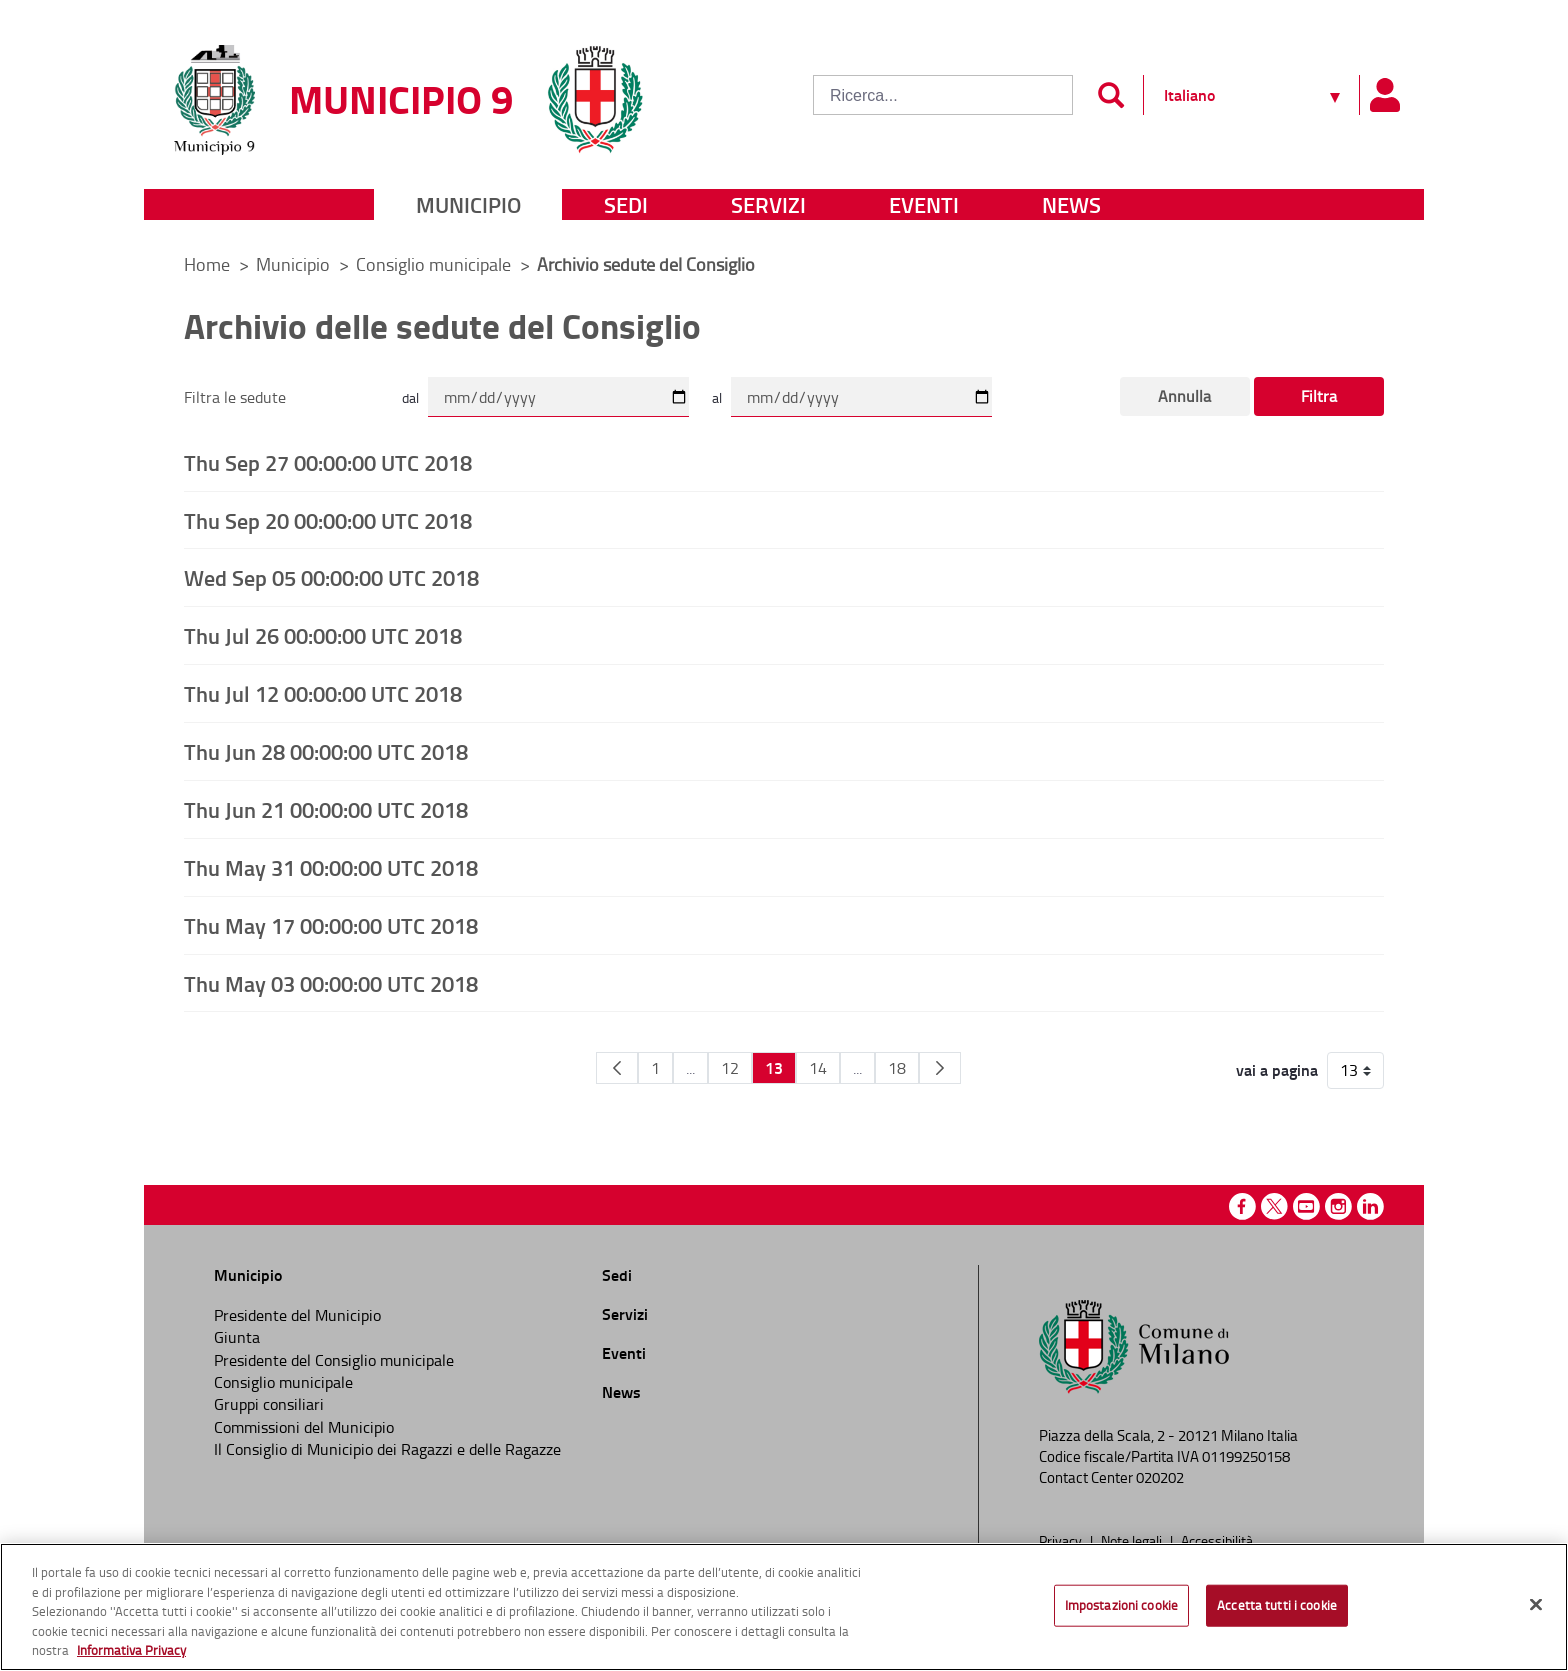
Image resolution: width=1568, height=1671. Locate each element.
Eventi (924, 204)
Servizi (768, 204)
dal (410, 397)
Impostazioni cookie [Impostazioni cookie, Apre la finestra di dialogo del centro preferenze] (1121, 1605)
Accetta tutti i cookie (1277, 1605)
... (690, 1068)
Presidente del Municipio (297, 1315)
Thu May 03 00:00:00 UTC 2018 (331, 983)
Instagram (1338, 1206)
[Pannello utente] (1384, 95)
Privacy (1062, 1540)
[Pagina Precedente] (617, 1068)
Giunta (237, 1337)
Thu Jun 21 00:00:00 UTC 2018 (326, 809)
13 (774, 1067)
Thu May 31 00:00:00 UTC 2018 (331, 867)
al (717, 397)
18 (897, 1068)
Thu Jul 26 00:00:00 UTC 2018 (323, 635)
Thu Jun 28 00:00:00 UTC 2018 (326, 751)
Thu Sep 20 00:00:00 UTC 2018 (328, 520)
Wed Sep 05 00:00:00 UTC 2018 (331, 577)
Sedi (626, 204)
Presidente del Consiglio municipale (334, 1360)
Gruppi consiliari (269, 1404)
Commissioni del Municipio (304, 1427)
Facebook (1242, 1206)
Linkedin (1370, 1206)
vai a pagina (1277, 1070)
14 (818, 1068)
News (1071, 204)
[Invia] (1110, 95)
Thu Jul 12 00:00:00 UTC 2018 (323, 693)
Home (207, 264)
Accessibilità (1217, 1540)
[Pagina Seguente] (940, 1068)
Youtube (1306, 1206)
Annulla (1184, 396)
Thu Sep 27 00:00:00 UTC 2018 (328, 462)
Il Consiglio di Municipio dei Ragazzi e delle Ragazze (387, 1449)
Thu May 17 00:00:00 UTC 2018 (331, 925)
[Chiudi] (1536, 1605)
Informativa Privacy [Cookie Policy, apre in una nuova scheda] (131, 1650)
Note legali (1133, 1540)
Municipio (468, 204)
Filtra (1319, 396)
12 (730, 1068)
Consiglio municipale (435, 264)
